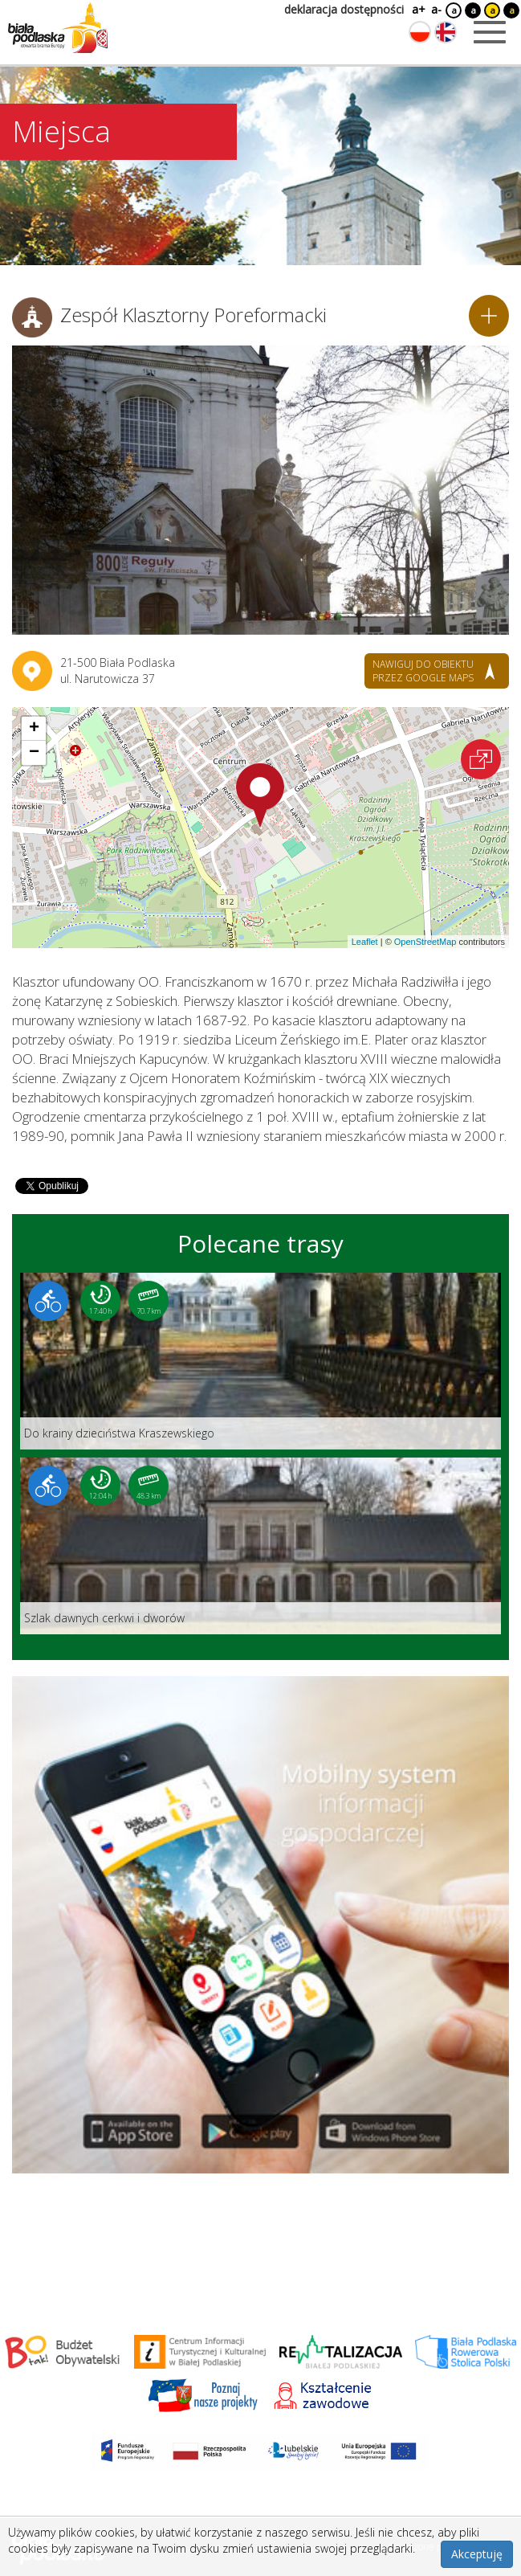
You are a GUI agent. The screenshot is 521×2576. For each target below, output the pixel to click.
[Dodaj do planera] (489, 316)
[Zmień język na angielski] (445, 32)
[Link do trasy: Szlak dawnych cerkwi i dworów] (260, 1546)
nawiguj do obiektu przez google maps (423, 671)
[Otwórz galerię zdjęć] (260, 490)
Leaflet (365, 942)
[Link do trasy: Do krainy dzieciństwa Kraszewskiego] (260, 1361)
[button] (260, 795)
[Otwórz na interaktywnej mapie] (481, 759)
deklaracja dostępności (344, 9)
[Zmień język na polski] (420, 32)
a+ (417, 9)
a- (436, 9)
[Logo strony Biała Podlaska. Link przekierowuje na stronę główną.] (58, 28)
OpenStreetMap (425, 942)
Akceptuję (477, 2554)
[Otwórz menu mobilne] (489, 32)
